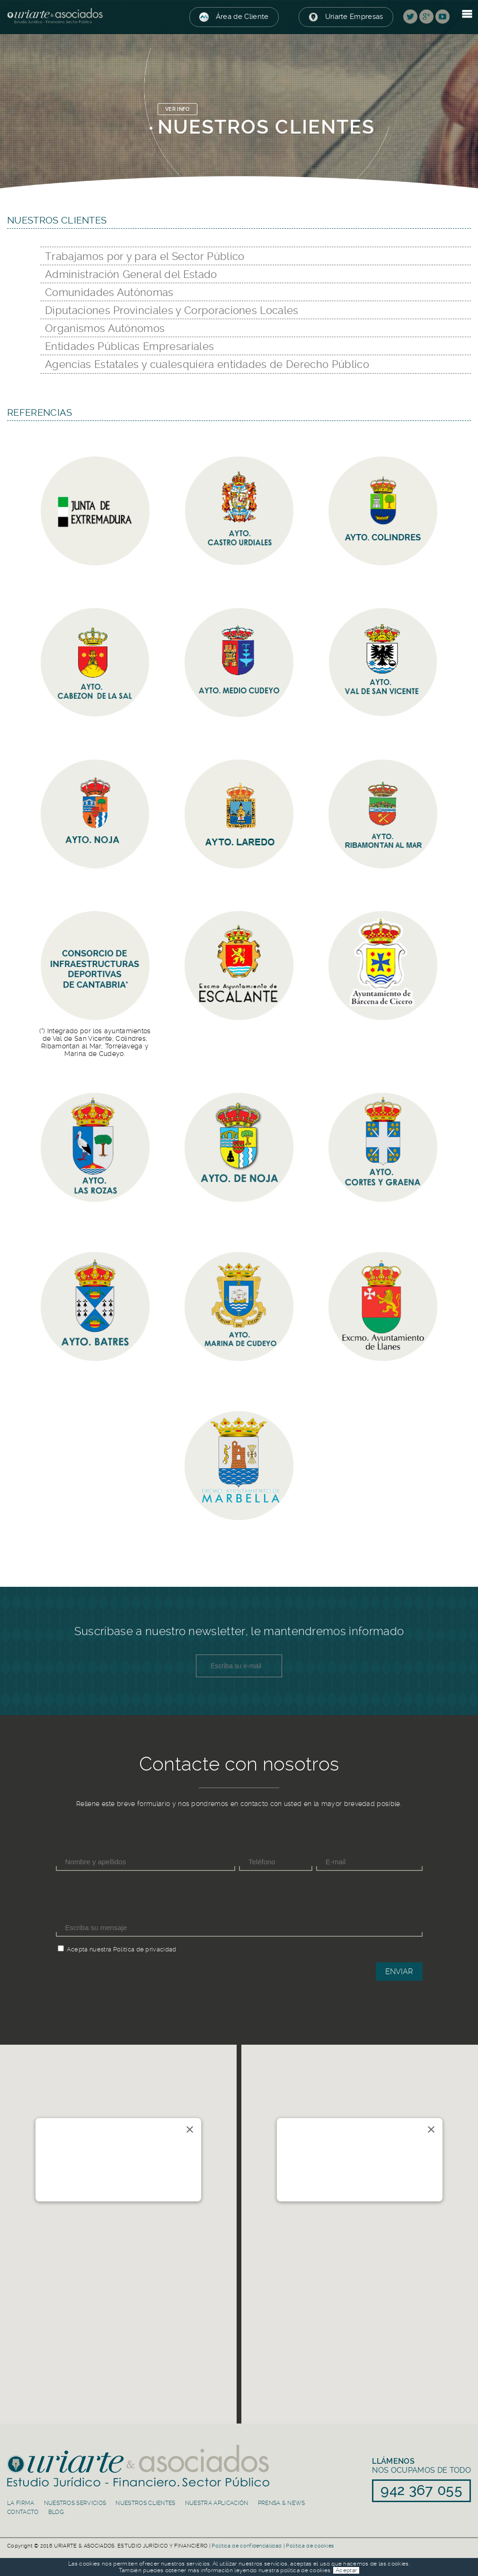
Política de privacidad (145, 1949)
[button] (118, 2220)
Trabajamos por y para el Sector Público (144, 256)
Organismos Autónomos (105, 328)
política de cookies (305, 2570)
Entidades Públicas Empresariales (129, 346)
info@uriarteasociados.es (84, 2179)
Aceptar (346, 2570)
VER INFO (177, 109)
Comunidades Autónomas (109, 292)
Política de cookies (310, 2546)
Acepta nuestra (89, 1949)
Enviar (399, 1971)
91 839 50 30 (315, 2190)
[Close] (189, 2129)
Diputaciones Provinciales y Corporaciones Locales (172, 310)
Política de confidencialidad (247, 2546)
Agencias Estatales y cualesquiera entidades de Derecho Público (207, 364)
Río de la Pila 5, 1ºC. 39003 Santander (78, 2158)
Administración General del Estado (131, 274)
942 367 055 (72, 2190)
